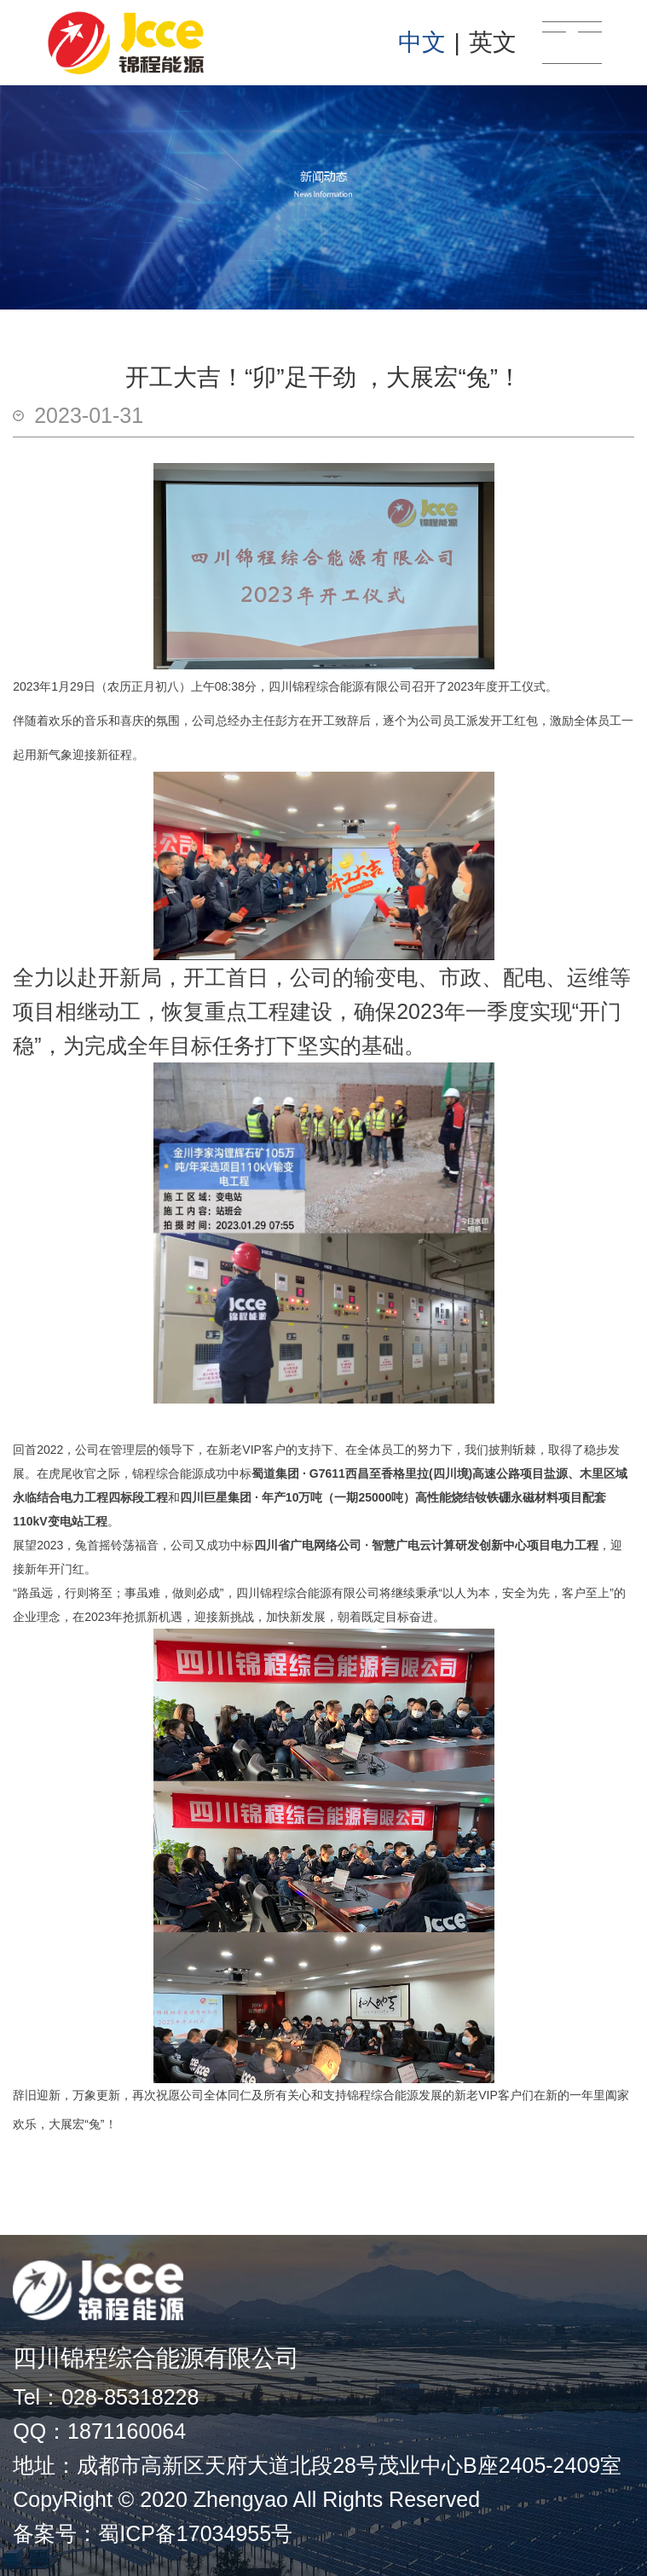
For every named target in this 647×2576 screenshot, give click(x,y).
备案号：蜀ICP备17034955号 (152, 2533)
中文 (422, 42)
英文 (493, 42)
